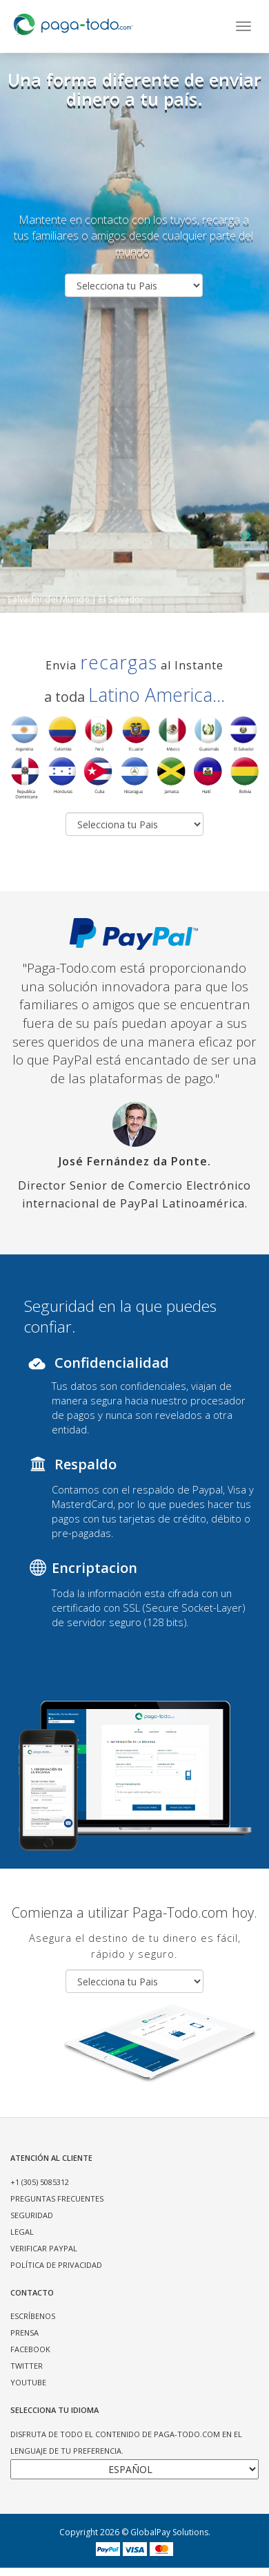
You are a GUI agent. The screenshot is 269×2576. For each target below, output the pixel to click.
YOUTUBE (28, 2382)
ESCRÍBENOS (32, 2316)
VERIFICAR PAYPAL (43, 2248)
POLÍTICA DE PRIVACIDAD (56, 2265)
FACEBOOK (30, 2349)
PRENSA (24, 2332)
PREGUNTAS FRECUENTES (56, 2198)
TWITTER (26, 2365)
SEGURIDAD (31, 2215)
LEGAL (22, 2231)
